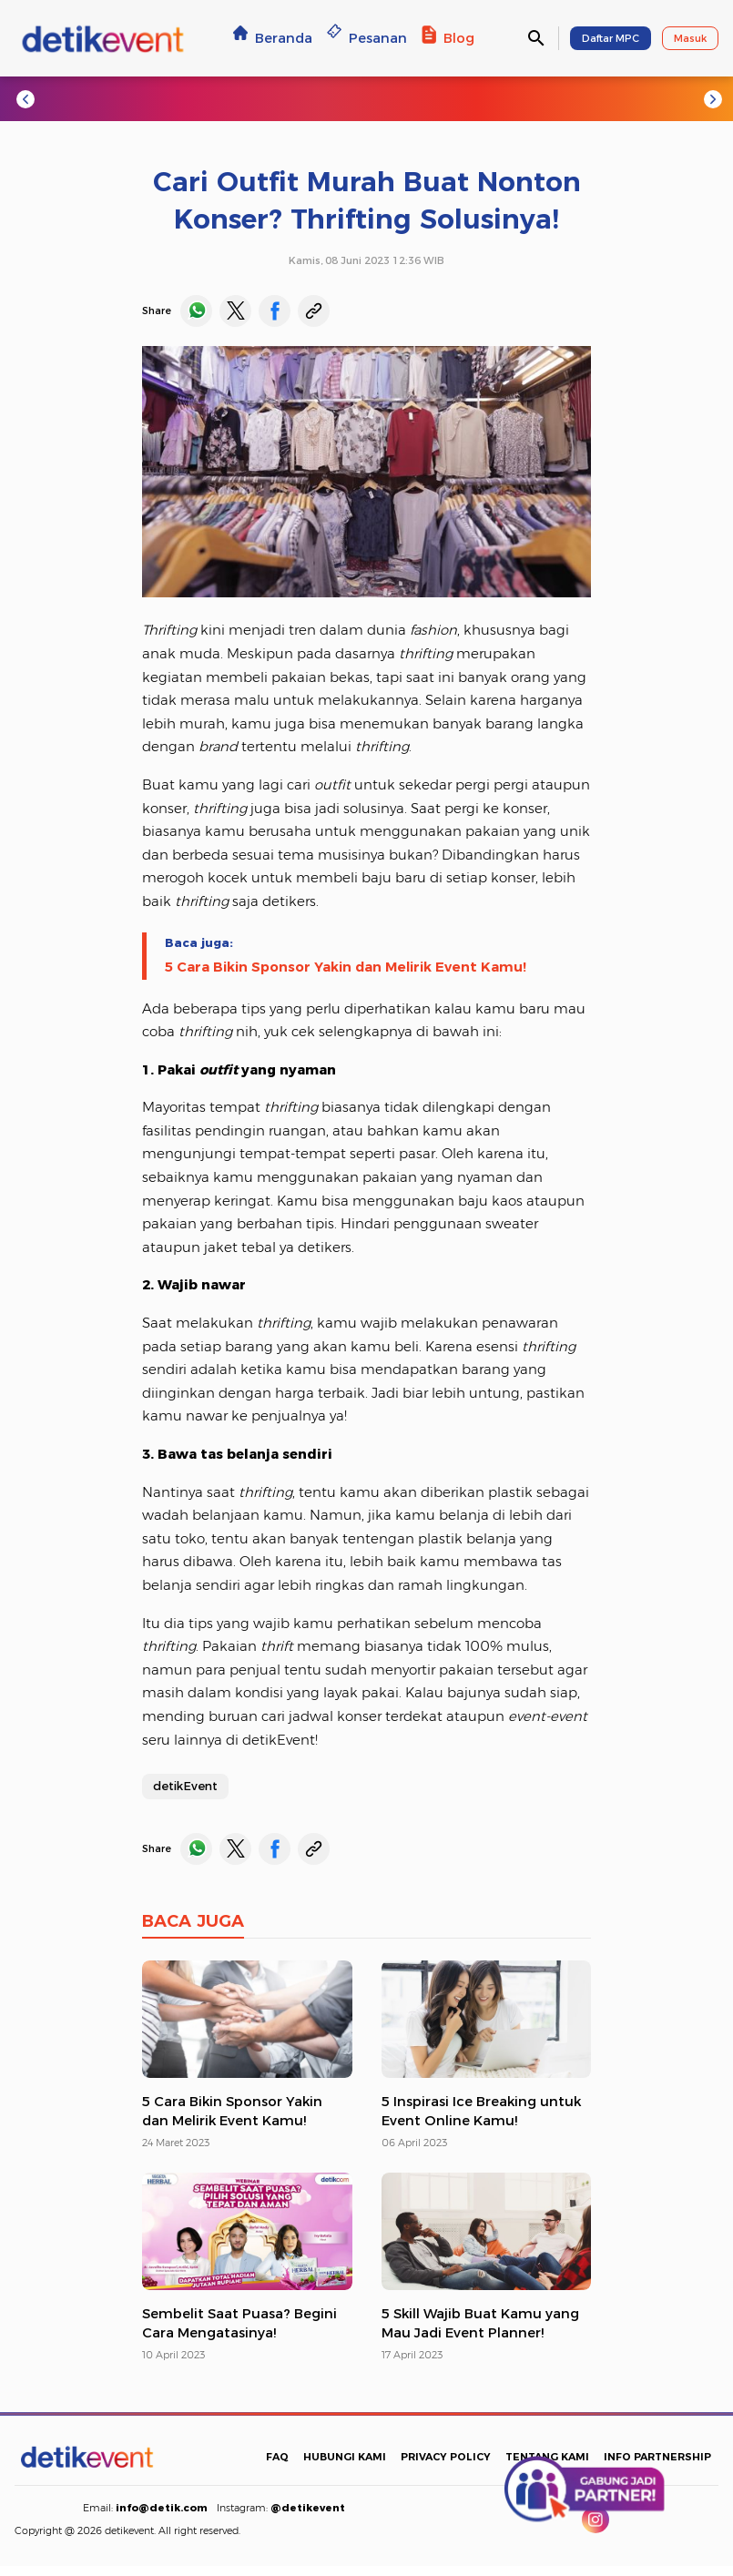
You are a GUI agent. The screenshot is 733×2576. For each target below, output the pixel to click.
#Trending (72, 98)
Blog (448, 37)
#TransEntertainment (433, 98)
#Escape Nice (301, 98)
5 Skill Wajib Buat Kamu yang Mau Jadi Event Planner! (480, 2323)
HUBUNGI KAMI (344, 2456)
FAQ (277, 2456)
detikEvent (185, 1785)
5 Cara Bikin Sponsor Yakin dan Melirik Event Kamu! (345, 967)
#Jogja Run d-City (182, 98)
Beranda (272, 37)
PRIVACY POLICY (446, 2456)
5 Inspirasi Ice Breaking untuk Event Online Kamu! (481, 2111)
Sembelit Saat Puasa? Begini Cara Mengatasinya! (239, 2323)
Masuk (690, 38)
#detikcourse (566, 98)
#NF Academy (674, 98)
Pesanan (367, 37)
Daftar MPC (610, 38)
